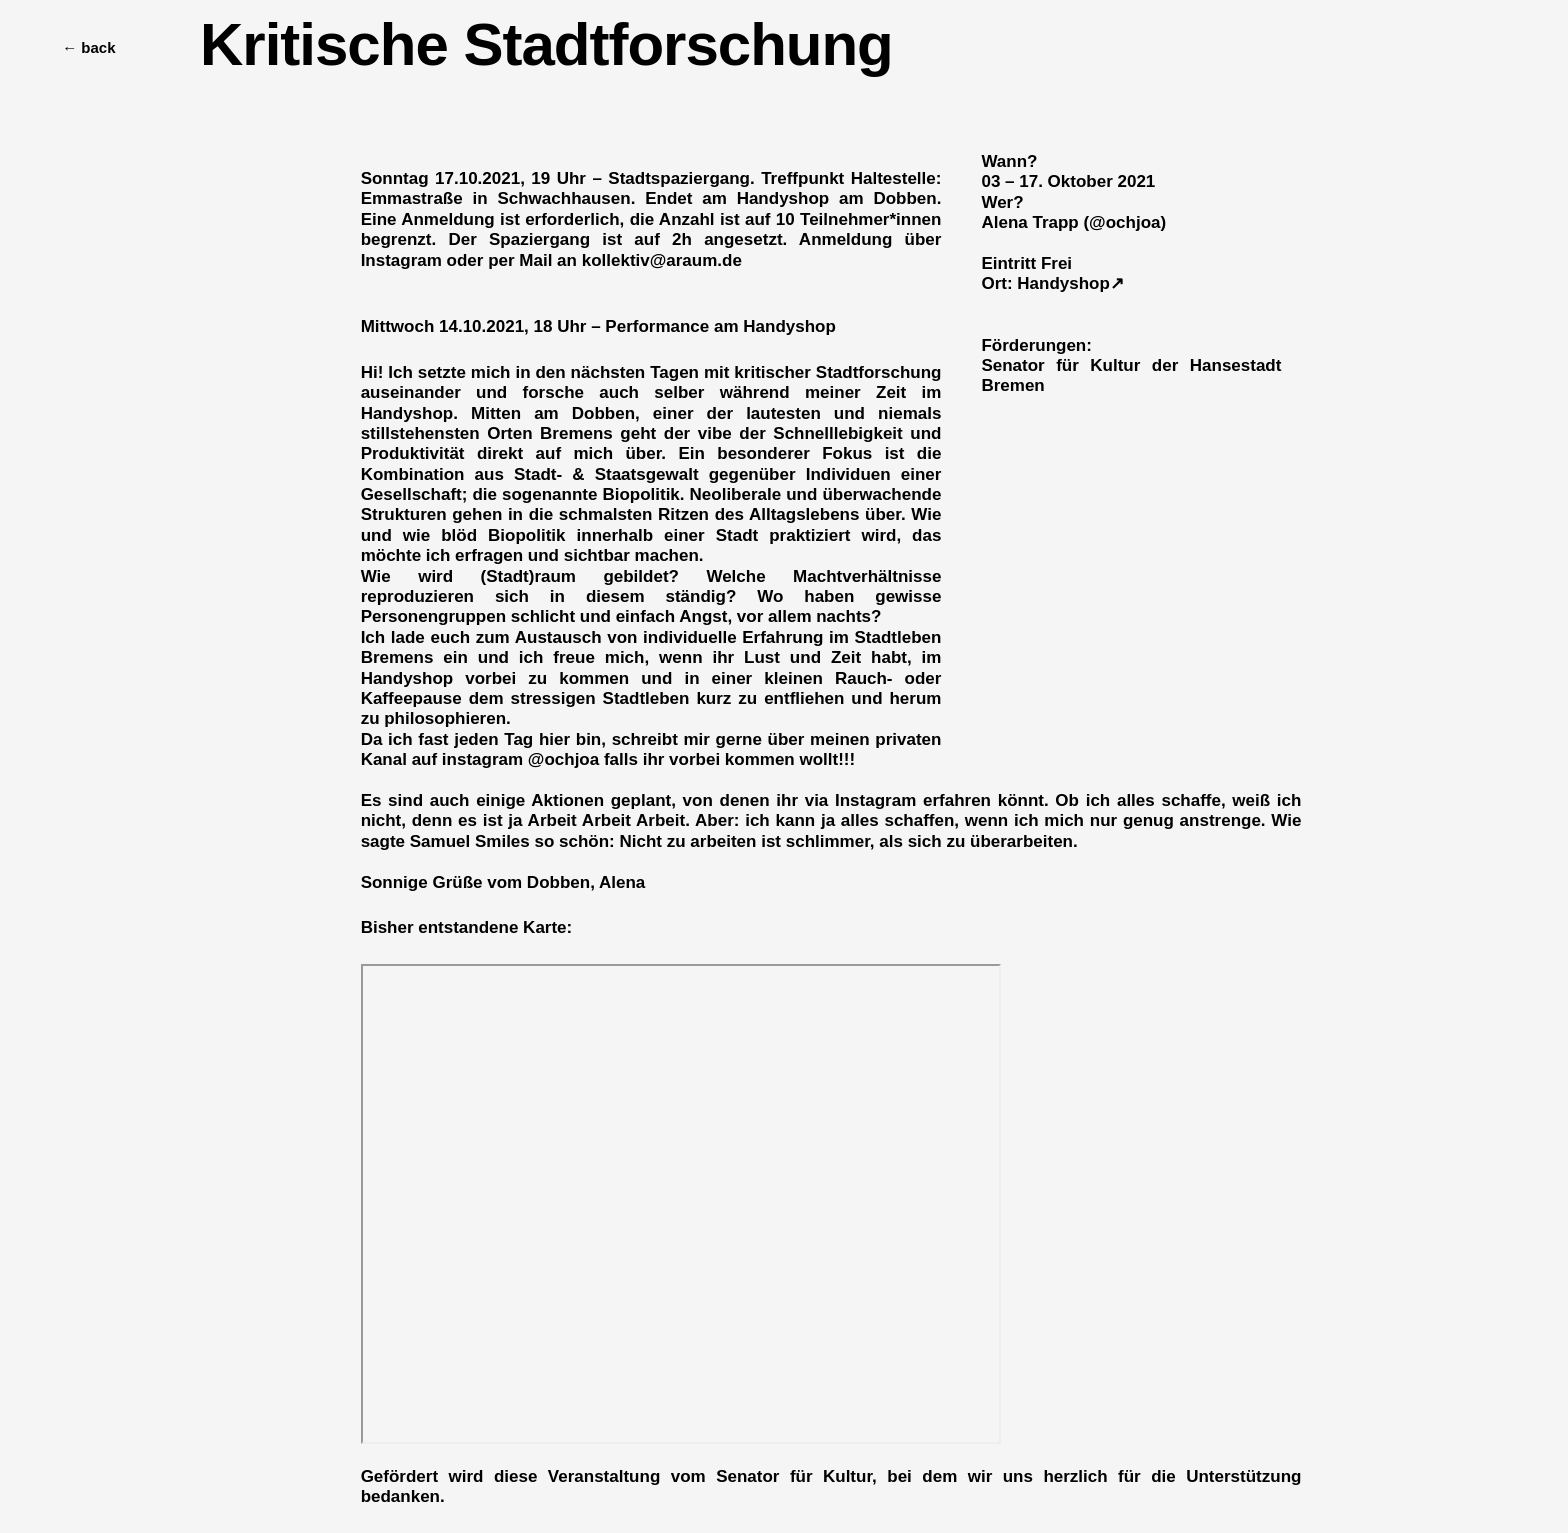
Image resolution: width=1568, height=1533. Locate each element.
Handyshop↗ (1070, 283)
